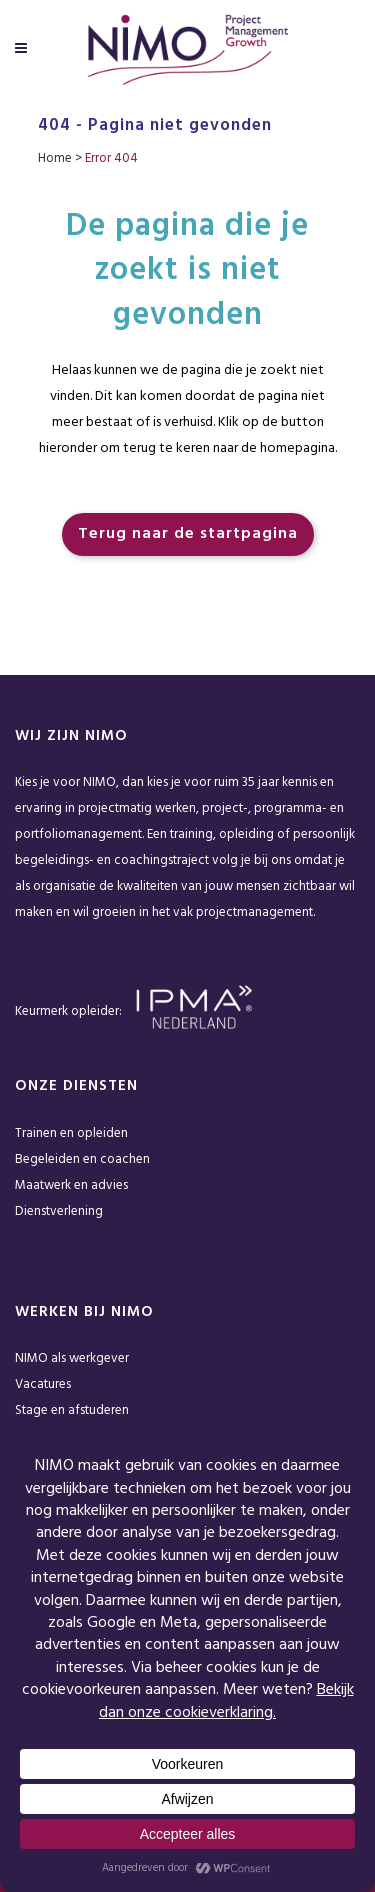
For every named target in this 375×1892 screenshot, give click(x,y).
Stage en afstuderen (72, 1410)
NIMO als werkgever (72, 1358)
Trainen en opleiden (71, 1133)
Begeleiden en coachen (82, 1159)
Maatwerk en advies (71, 1185)
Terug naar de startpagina (188, 534)
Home (55, 158)
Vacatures (43, 1384)
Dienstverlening (59, 1211)
